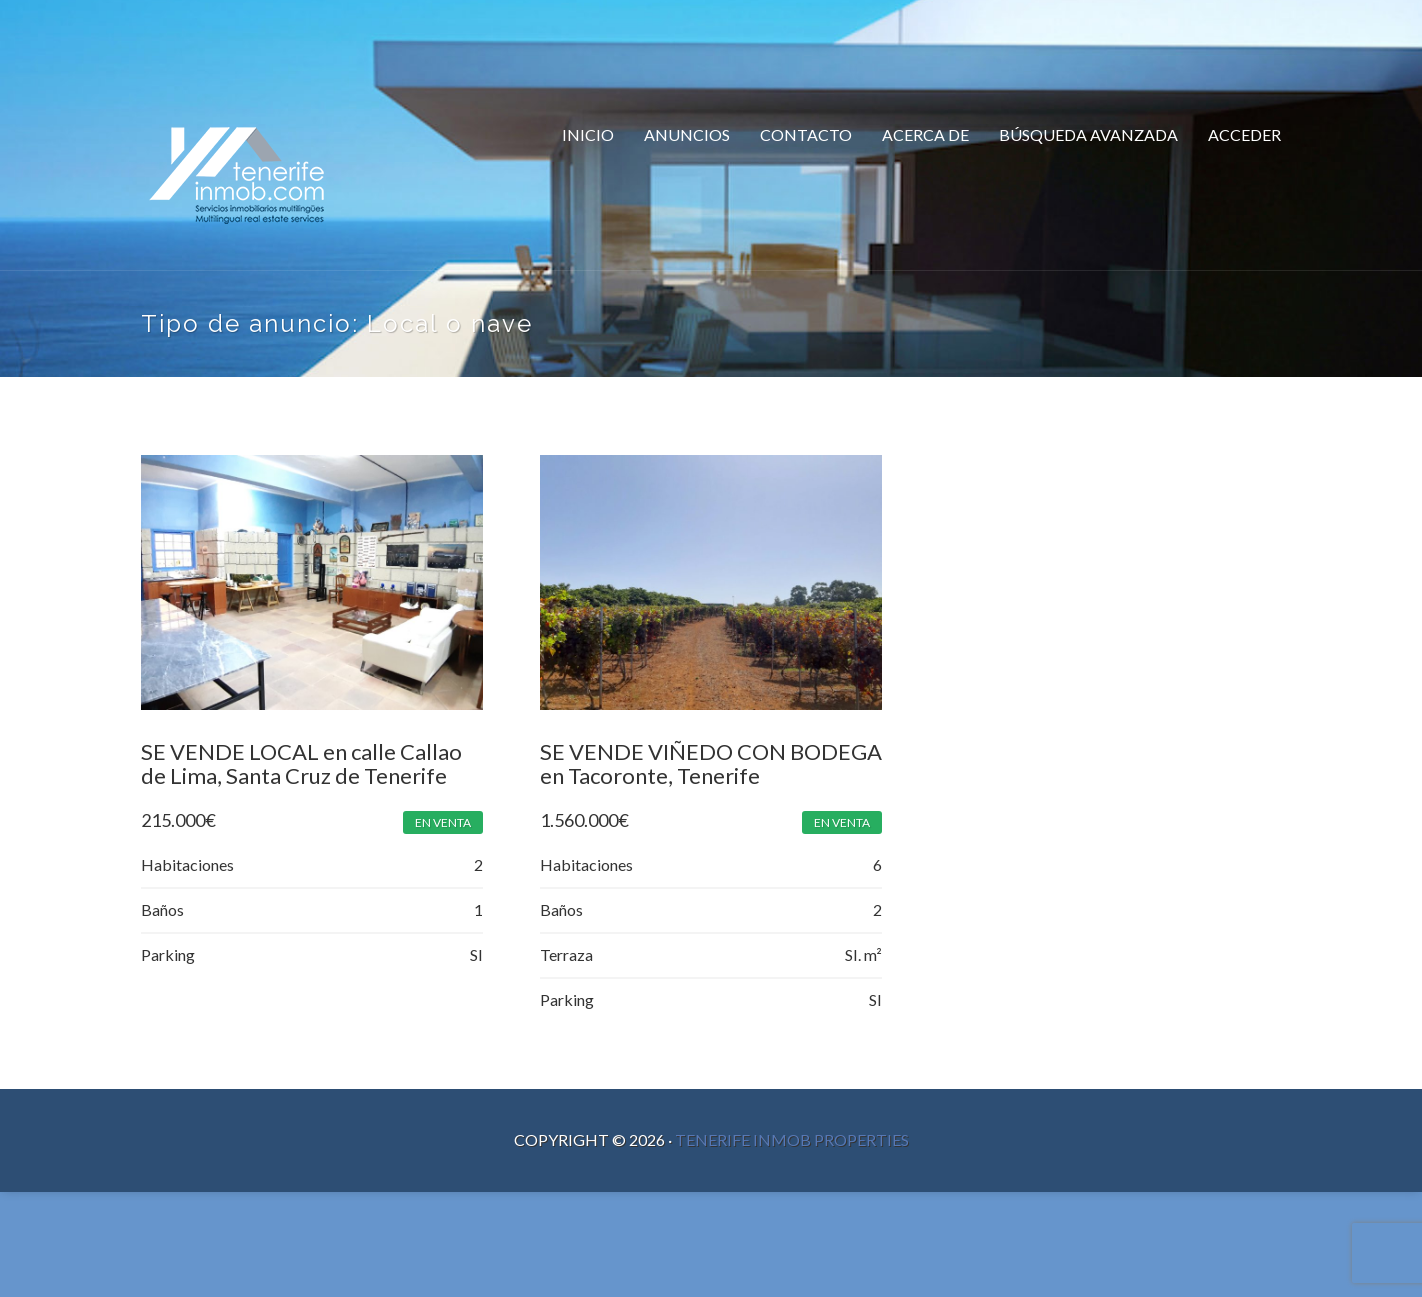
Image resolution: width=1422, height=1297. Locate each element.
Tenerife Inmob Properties (792, 1144)
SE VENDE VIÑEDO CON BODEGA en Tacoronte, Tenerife (699, 765)
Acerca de (925, 134)
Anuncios (687, 134)
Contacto (806, 134)
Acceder (1244, 134)
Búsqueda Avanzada (1088, 134)
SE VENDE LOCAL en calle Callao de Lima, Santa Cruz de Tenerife (301, 765)
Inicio (588, 134)
